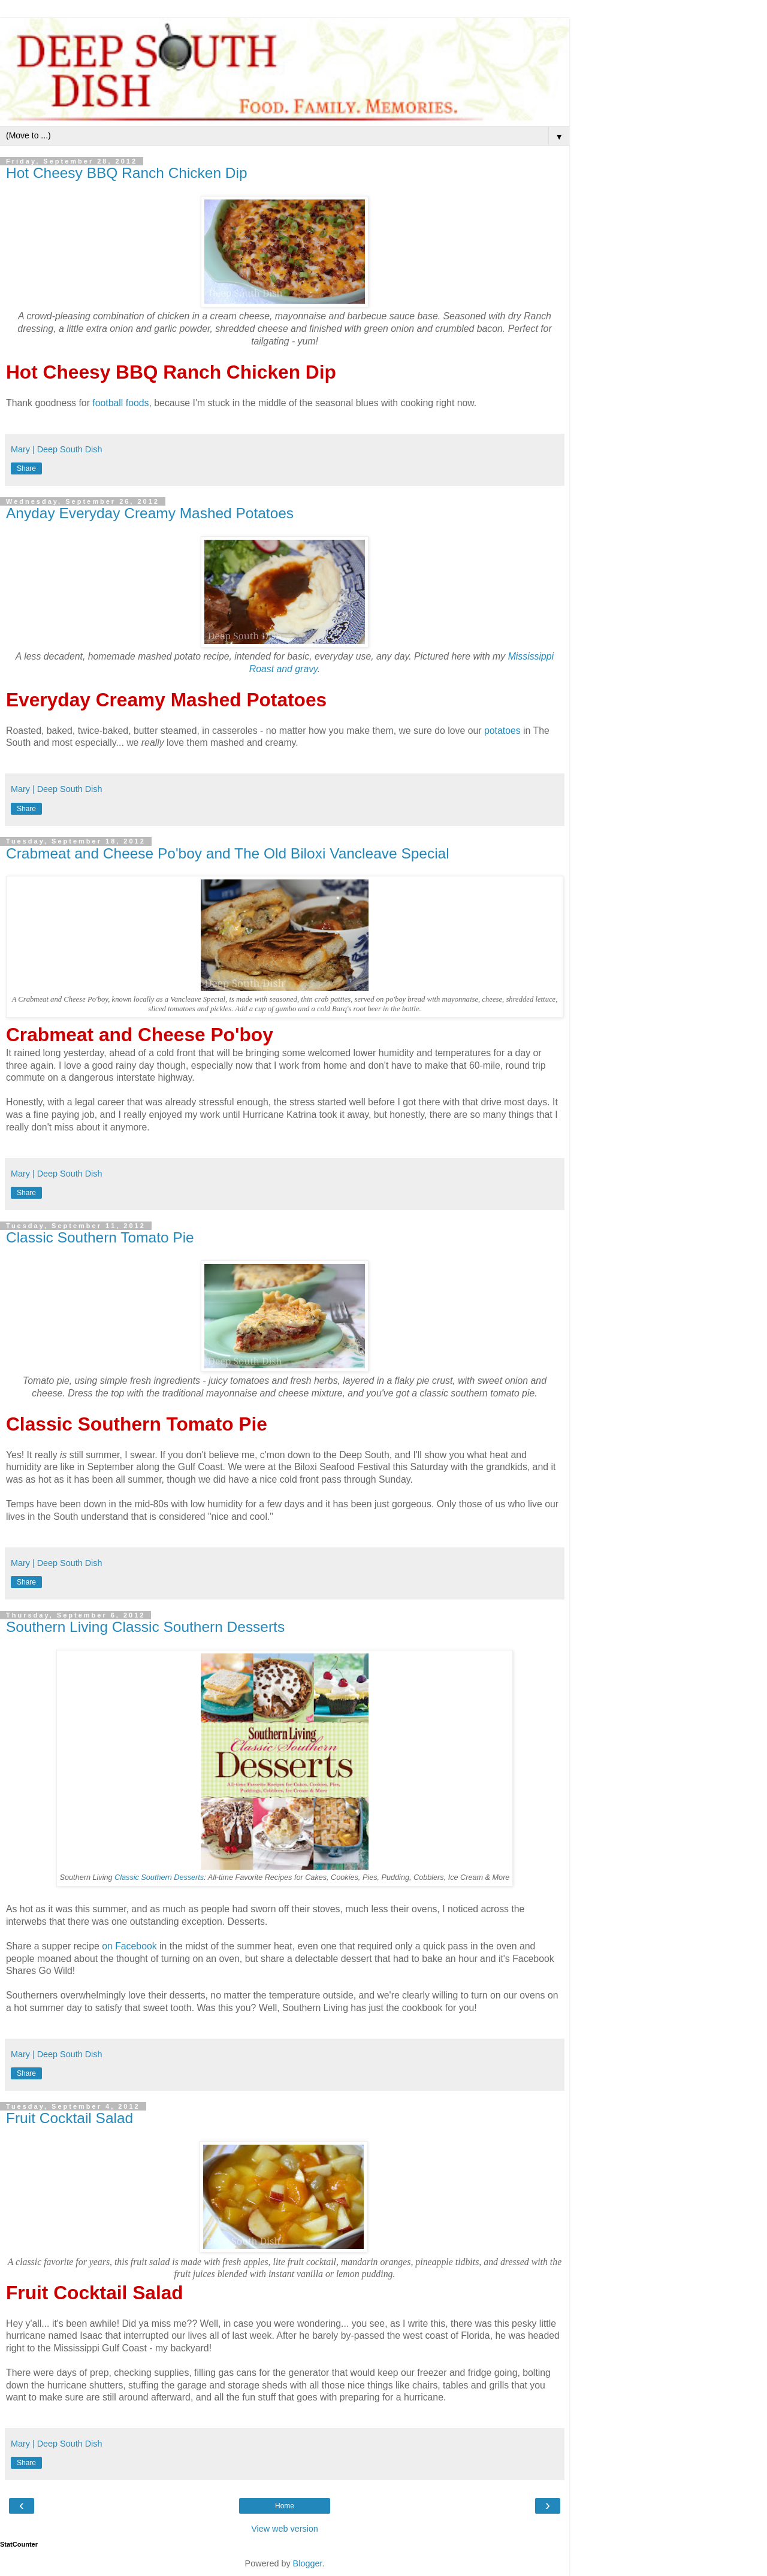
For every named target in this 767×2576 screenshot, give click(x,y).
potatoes (502, 730)
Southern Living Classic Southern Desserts (145, 1627)
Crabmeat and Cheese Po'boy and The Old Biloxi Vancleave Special (227, 853)
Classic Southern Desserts (159, 1877)
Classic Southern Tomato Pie (100, 1237)
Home (284, 2506)
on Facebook (129, 1946)
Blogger (307, 2563)
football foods (120, 403)
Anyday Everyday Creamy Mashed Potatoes (150, 513)
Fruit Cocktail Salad (69, 2118)
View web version (284, 2528)
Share (26, 468)
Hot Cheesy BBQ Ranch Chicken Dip (126, 173)
